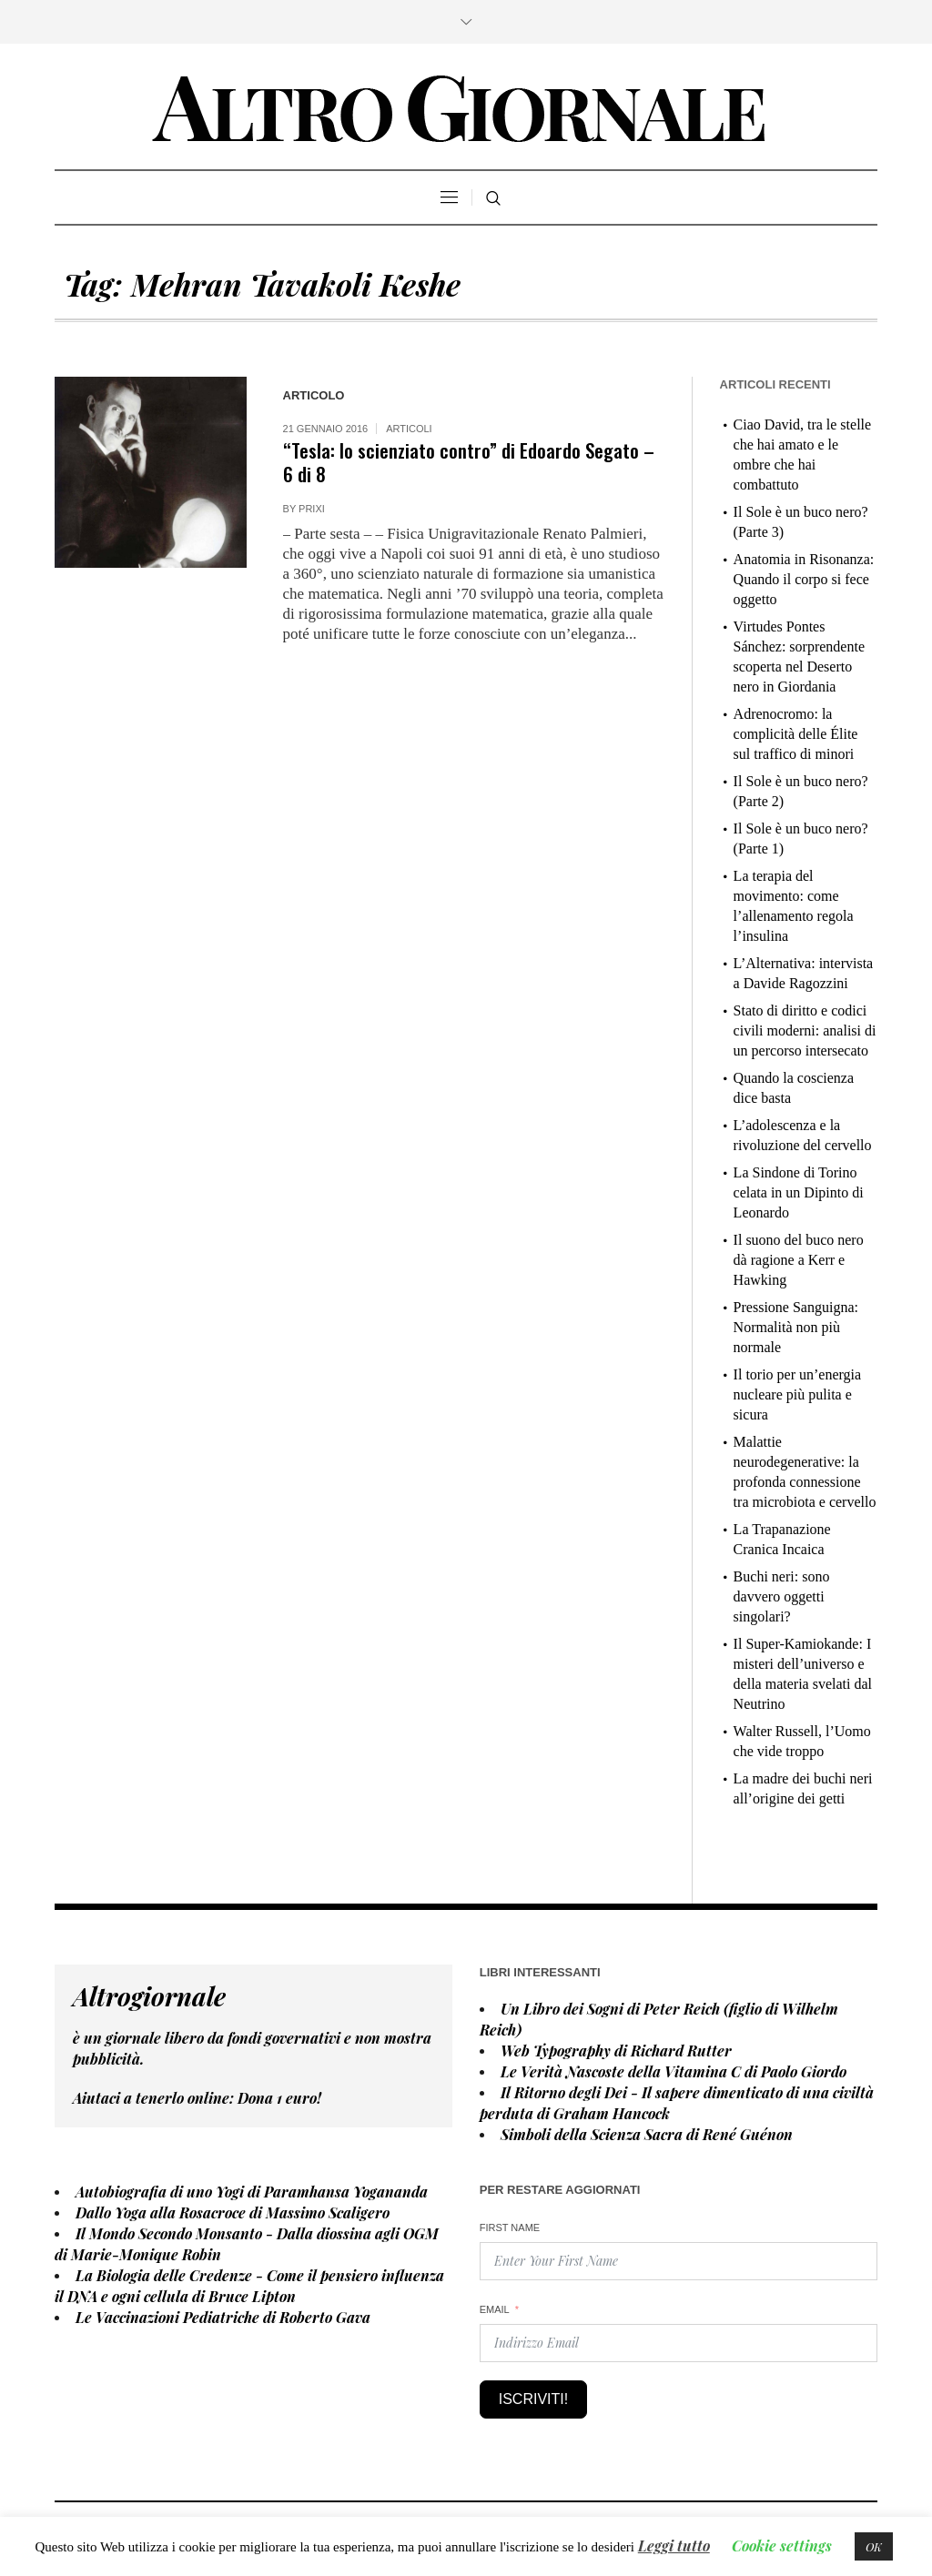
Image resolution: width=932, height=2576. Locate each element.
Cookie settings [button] (782, 2545)
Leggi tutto (674, 2545)
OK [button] (874, 2546)
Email (495, 2309)
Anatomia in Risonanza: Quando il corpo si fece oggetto (804, 579)
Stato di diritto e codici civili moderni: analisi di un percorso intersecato (805, 1030)
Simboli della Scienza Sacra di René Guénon (647, 2134)
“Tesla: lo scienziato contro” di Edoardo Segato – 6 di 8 (468, 462)
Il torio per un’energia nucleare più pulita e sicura (798, 1394)
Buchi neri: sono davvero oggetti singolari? (782, 1596)
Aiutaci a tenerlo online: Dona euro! (197, 2097)
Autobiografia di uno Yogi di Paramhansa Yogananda (252, 2191)
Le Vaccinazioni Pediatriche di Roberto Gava (223, 2317)
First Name (510, 2227)
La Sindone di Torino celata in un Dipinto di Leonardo (799, 1192)
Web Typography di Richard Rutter (616, 2050)
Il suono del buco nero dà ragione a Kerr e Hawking (799, 1260)
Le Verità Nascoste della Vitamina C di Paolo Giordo (673, 2071)
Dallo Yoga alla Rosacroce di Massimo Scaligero (233, 2212)
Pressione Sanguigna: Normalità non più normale (796, 1327)
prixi (312, 508)
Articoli (409, 428)
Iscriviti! (533, 2399)
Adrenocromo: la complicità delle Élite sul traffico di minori (796, 734)
